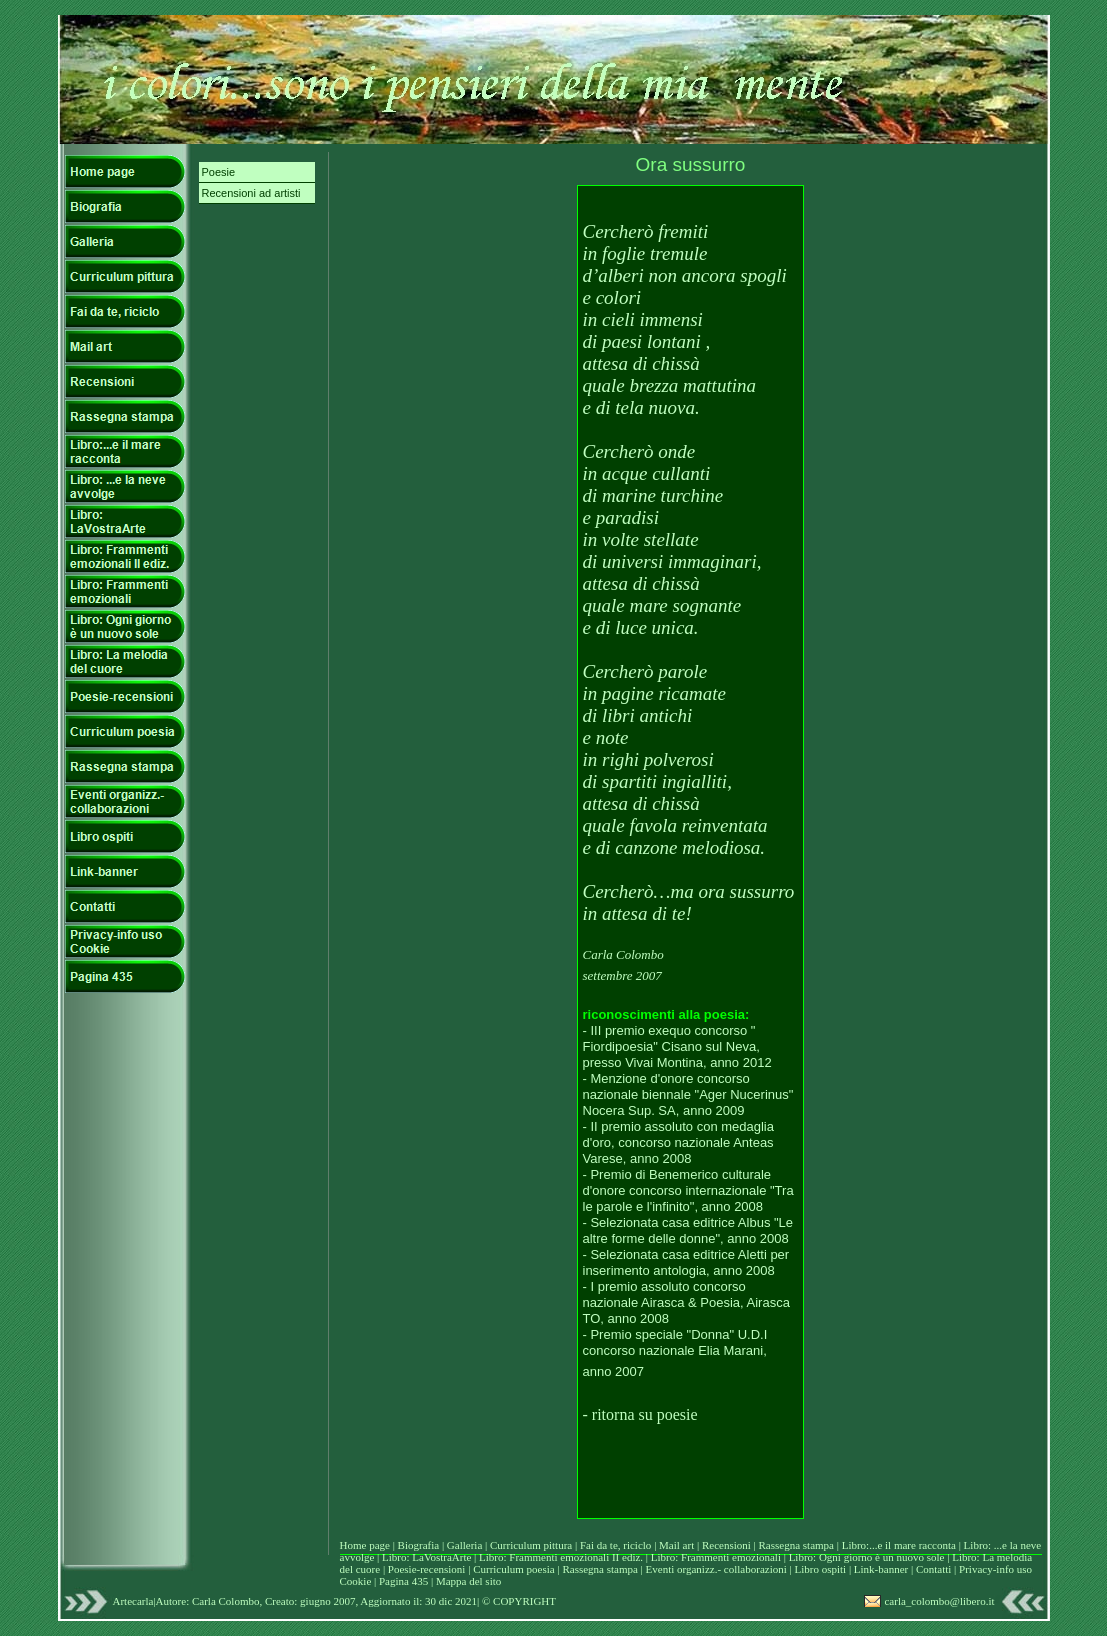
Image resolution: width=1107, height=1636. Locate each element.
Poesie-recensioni (427, 1569)
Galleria (466, 1545)
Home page (365, 1545)
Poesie (219, 172)
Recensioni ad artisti (251, 193)
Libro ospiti (821, 1569)
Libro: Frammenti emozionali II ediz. (561, 1557)
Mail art (676, 1545)
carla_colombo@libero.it (939, 1601)
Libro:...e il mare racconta (899, 1545)
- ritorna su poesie (640, 1414)
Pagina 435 (403, 1581)
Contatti (935, 1569)
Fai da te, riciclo (617, 1545)
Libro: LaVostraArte (428, 1557)
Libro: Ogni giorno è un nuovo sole (868, 1557)
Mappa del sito (468, 1581)
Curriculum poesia (515, 1569)
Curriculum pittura (532, 1545)
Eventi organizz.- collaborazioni (716, 1569)
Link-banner (882, 1569)
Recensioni (728, 1545)
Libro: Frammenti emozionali (716, 1557)
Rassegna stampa (798, 1545)
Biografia (420, 1545)
